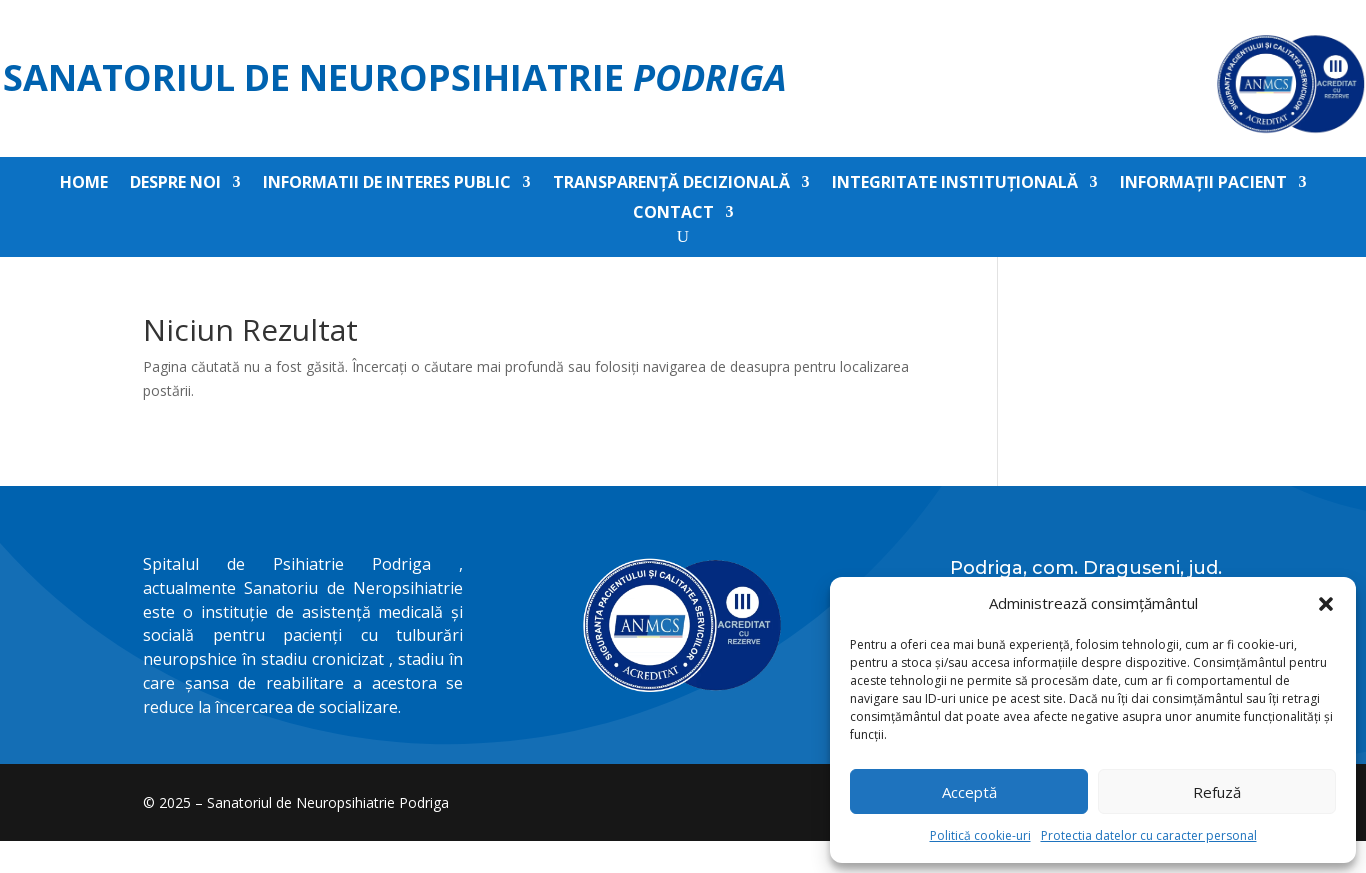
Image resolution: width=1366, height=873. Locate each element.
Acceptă (969, 792)
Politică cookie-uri (980, 835)
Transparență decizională (671, 184)
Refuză (1217, 792)
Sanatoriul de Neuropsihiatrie (395, 77)
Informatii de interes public (387, 184)
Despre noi (175, 184)
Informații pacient (1203, 184)
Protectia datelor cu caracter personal (1149, 835)
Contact (673, 214)
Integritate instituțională (955, 184)
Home (84, 184)
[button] (1326, 604)
